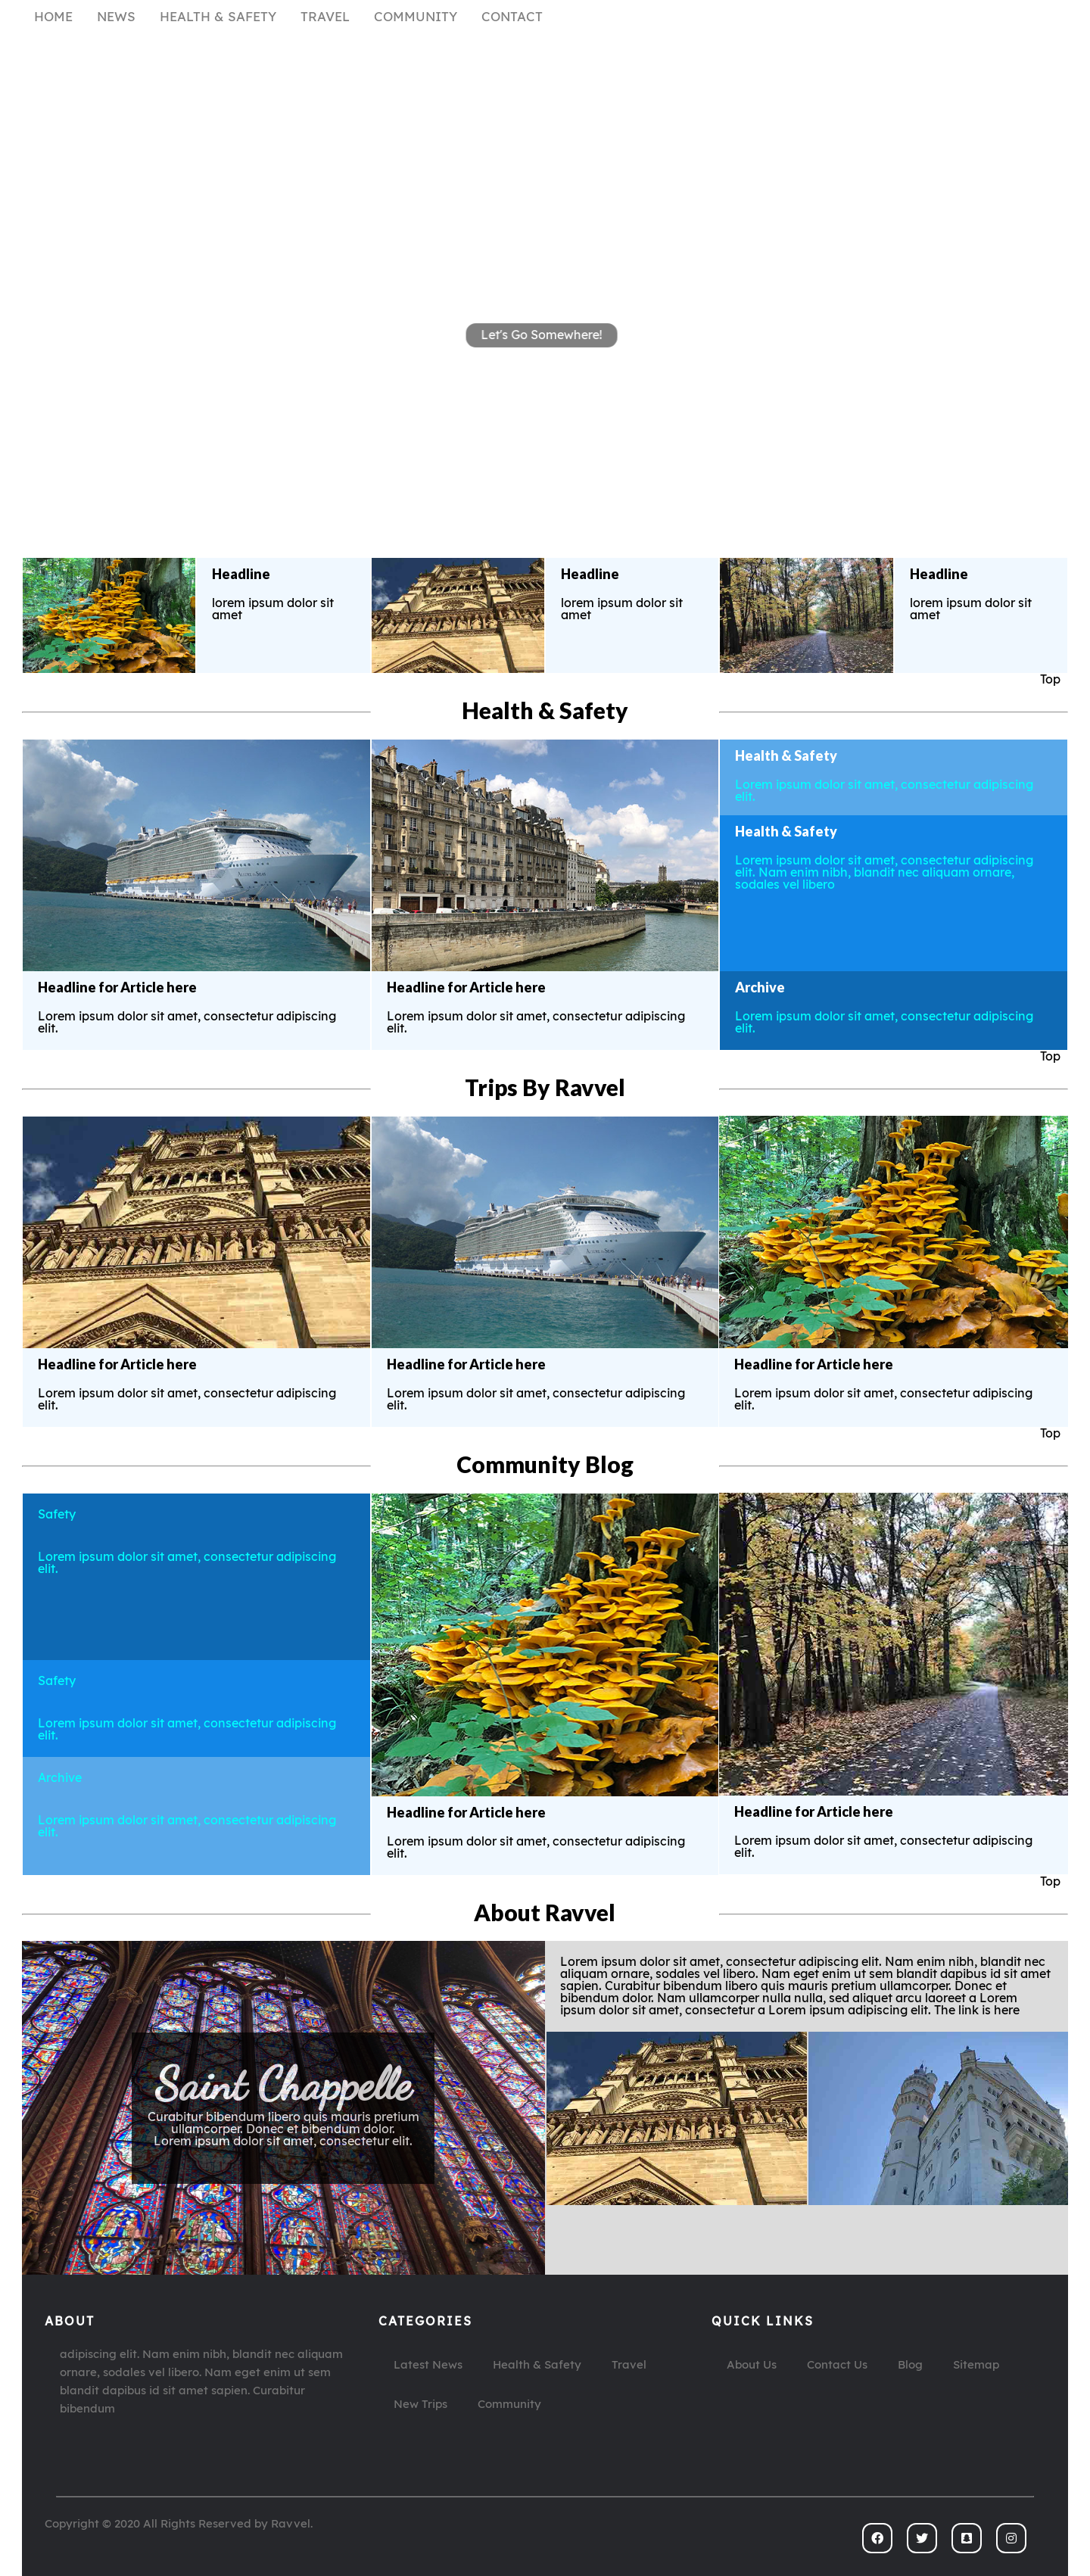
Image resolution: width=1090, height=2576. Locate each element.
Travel (629, 2365)
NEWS (116, 17)
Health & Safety (537, 2365)
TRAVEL (325, 17)
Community (509, 2404)
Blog (910, 2365)
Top (1050, 680)
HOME (53, 17)
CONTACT (512, 17)
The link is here (283, 2154)
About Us (752, 2365)
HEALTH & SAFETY (218, 17)
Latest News (428, 2365)
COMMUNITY (415, 17)
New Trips (420, 2404)
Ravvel (290, 2524)
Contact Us (837, 2365)
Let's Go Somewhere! (542, 334)
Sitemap (976, 2365)
